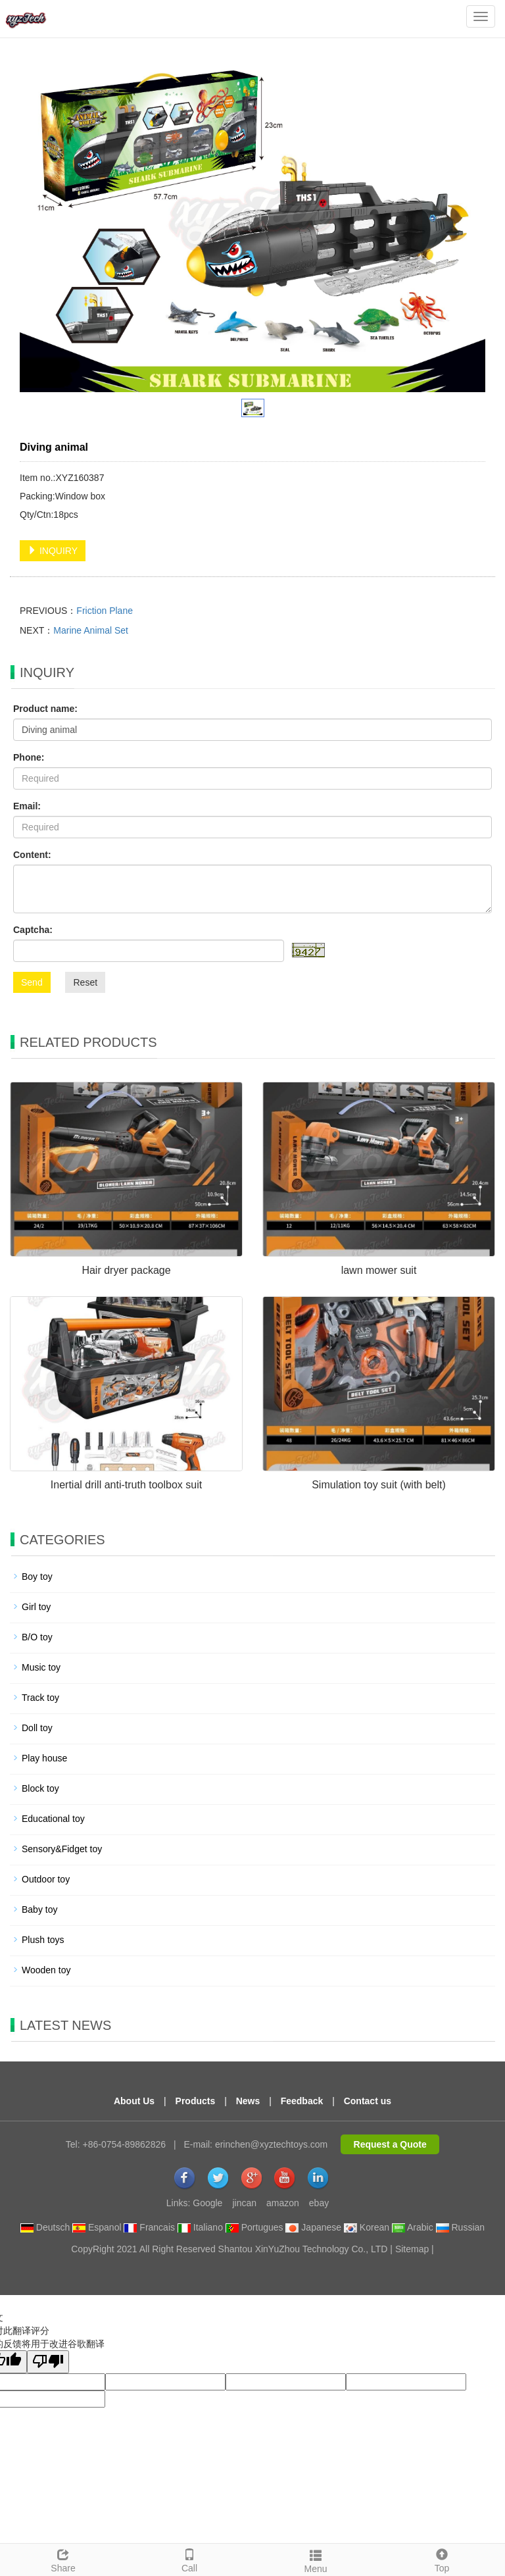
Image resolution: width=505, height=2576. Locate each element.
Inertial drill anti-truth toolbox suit (126, 1484)
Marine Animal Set (90, 630)
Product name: (45, 708)
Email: (27, 806)
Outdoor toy (46, 1879)
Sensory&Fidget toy (62, 1849)
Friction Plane (104, 610)
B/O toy (37, 1637)
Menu (315, 2559)
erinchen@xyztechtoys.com (271, 2144)
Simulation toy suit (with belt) (379, 1484)
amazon (282, 2203)
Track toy (40, 1697)
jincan (244, 2203)
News (248, 2101)
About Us (134, 2101)
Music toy (41, 1667)
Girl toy (36, 1607)
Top (442, 2558)
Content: (32, 854)
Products (196, 2101)
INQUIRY (53, 550)
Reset (85, 982)
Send (32, 982)
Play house (44, 1758)
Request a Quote (390, 2144)
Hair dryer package (126, 1270)
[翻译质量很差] (48, 2361)
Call (189, 2558)
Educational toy (53, 1818)
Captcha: (33, 929)
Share (63, 2558)
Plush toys (43, 1939)
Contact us (367, 2101)
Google (207, 2203)
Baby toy (39, 1909)
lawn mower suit (379, 1270)
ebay (319, 2203)
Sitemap (412, 2249)
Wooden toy (46, 1970)
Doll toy (37, 1728)
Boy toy (37, 1576)
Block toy (40, 1788)
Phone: (28, 757)
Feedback (302, 2101)
